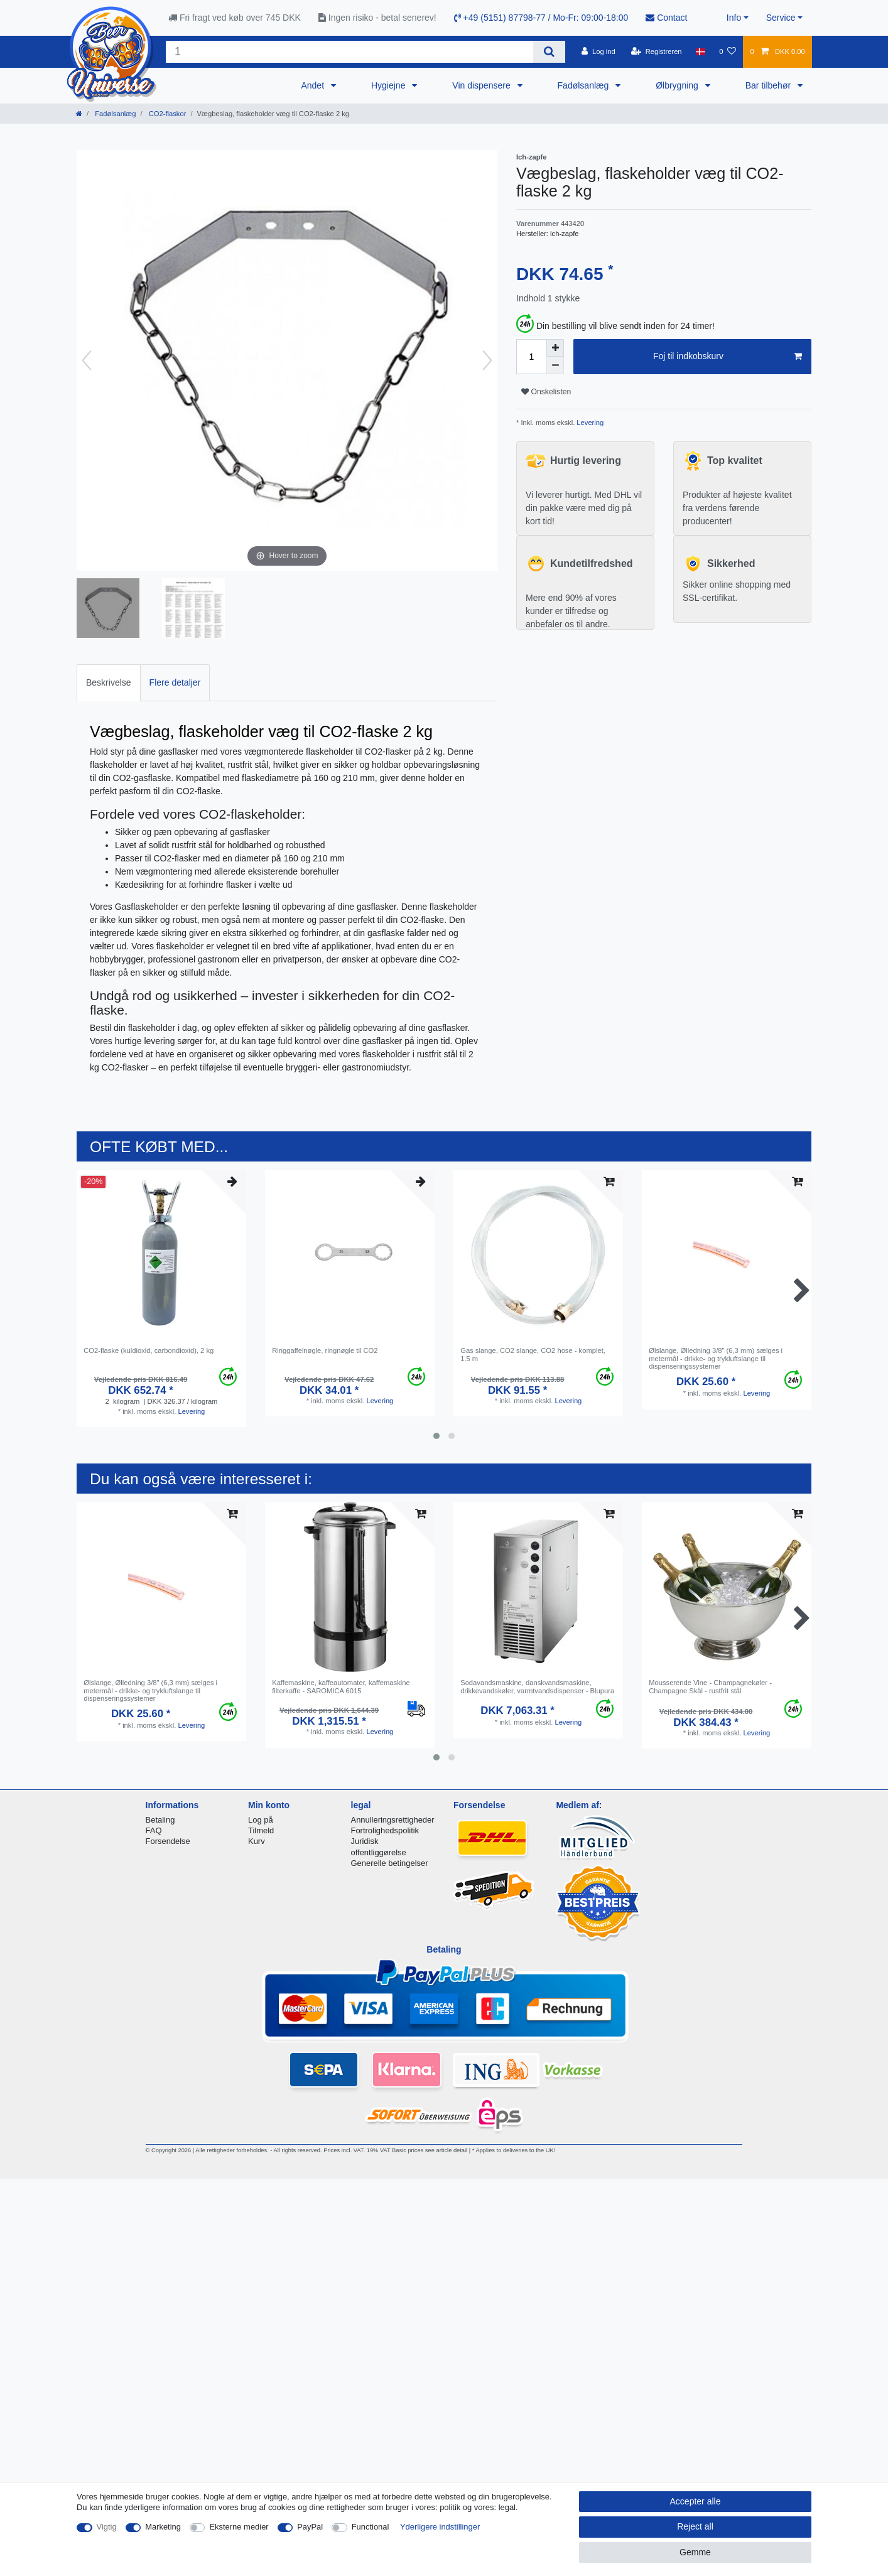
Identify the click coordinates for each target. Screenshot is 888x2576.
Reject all (695, 2526)
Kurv (256, 1841)
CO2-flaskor (167, 113)
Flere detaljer (175, 682)
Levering (589, 422)
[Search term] (349, 52)
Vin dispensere (482, 85)
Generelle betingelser (389, 1863)
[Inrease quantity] (555, 348)
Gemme (695, 2552)
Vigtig (107, 2526)
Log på (260, 1819)
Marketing (163, 2526)
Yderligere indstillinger (440, 2526)
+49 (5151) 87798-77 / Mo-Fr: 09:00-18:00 (541, 18)
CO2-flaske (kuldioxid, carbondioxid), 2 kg (149, 1350)
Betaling (160, 1819)
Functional (370, 2526)
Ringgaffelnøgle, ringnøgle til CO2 (324, 1350)
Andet (313, 85)
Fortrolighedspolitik (385, 1830)
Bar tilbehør (769, 85)
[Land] (700, 51)
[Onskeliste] (727, 51)
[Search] (549, 52)
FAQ (154, 1830)
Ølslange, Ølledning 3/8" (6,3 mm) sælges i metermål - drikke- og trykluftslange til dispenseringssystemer (715, 1358)
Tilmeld (261, 1830)
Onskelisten (546, 391)
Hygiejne (389, 85)
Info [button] (734, 18)
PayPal (310, 2526)
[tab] (109, 682)
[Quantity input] (531, 356)
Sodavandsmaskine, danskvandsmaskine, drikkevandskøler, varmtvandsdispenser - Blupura (537, 1686)
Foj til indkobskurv (727, 356)
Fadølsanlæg (585, 85)
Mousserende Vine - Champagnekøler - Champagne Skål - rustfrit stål (710, 1686)
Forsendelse (168, 1841)
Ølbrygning (678, 85)
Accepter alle (695, 2501)
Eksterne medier (238, 2526)
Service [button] (781, 18)
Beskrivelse (108, 682)
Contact (666, 18)
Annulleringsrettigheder (393, 1819)
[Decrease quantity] (555, 365)
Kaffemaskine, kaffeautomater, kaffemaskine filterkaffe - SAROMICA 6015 (341, 1686)
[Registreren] (656, 51)
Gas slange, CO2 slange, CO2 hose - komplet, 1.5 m (532, 1354)
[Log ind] (598, 51)
